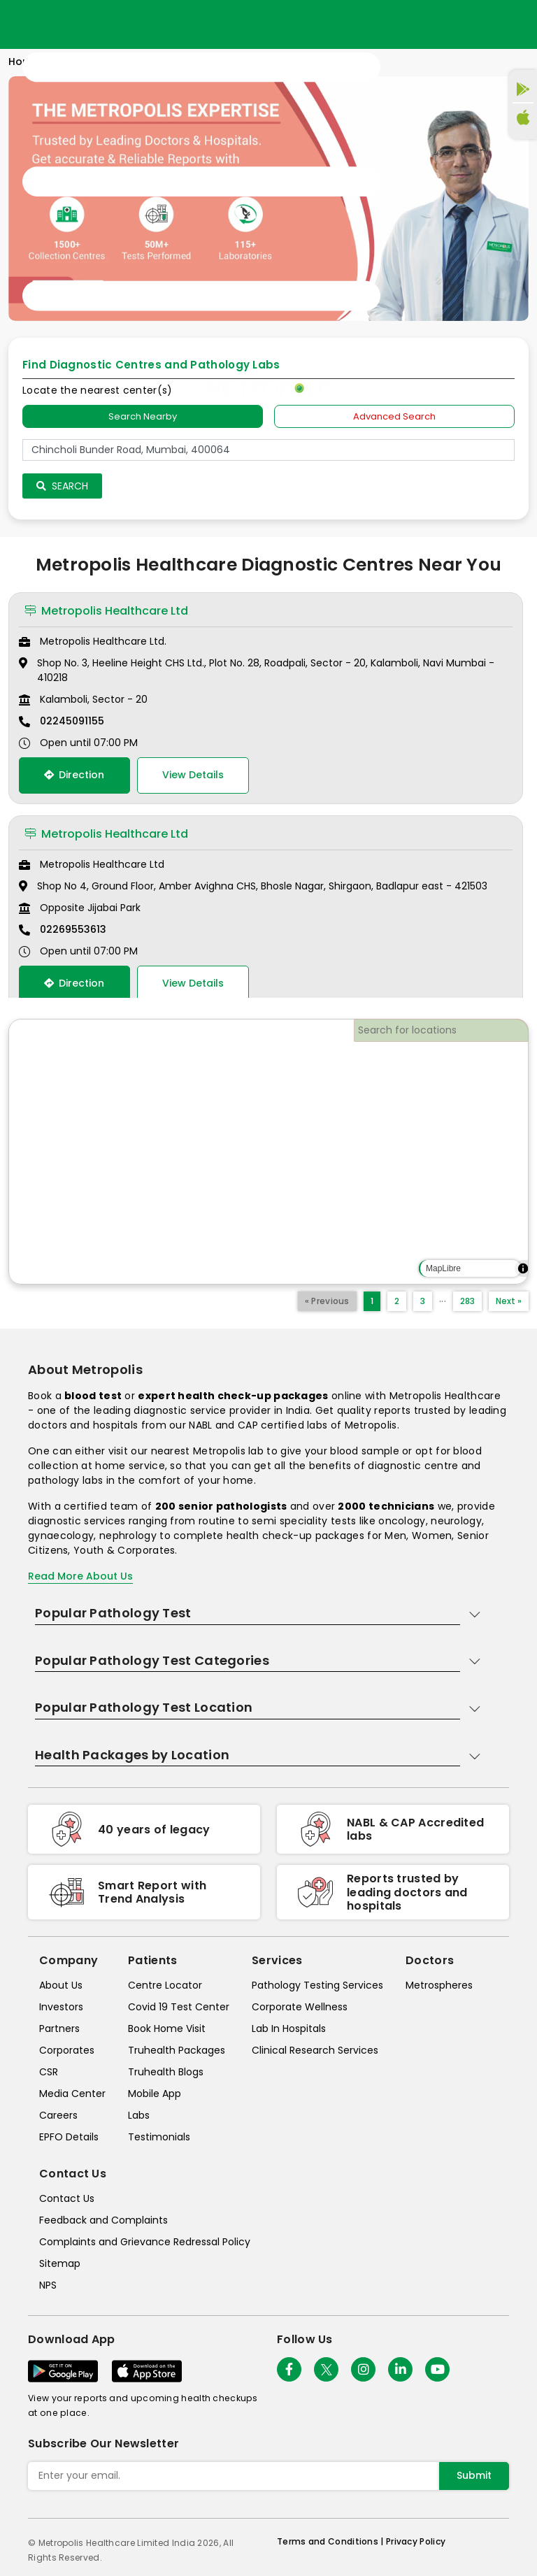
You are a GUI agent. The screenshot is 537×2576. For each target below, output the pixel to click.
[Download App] (63, 2371)
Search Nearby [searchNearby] (142, 416)
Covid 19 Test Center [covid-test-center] (178, 2007)
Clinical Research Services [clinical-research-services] (315, 2050)
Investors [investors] (61, 2007)
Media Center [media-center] (72, 2094)
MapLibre (443, 1268)
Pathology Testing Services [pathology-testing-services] (317, 1985)
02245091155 (72, 721)
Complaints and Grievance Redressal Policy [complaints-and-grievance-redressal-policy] (144, 2242)
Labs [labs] (139, 2115)
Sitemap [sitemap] (59, 2263)
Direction (74, 775)
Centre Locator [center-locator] (165, 1985)
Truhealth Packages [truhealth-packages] (176, 2050)
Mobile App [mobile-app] (154, 2094)
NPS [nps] (48, 2285)
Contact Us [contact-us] (66, 2198)
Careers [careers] (58, 2115)
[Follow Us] (289, 2369)
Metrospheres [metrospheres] (439, 1985)
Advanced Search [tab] (394, 416)
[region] (268, 1151)
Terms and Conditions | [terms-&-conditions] (331, 2541)
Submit (474, 2475)
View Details (193, 775)
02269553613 (73, 929)
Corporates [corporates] (66, 2050)
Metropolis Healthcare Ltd (106, 611)
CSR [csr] (48, 2072)
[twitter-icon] (326, 2369)
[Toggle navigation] (201, 182)
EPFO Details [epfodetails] (69, 2137)
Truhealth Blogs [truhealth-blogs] (165, 2072)
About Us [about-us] (61, 1985)
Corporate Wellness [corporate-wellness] (300, 2007)
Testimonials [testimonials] (159, 2137)
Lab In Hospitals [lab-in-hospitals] (289, 2028)
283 (467, 1301)
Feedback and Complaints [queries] (103, 2220)
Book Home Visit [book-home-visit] (167, 2028)
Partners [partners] (59, 2028)
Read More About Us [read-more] (80, 1576)
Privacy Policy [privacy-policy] (415, 2541)
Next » (509, 1301)
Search (62, 486)
